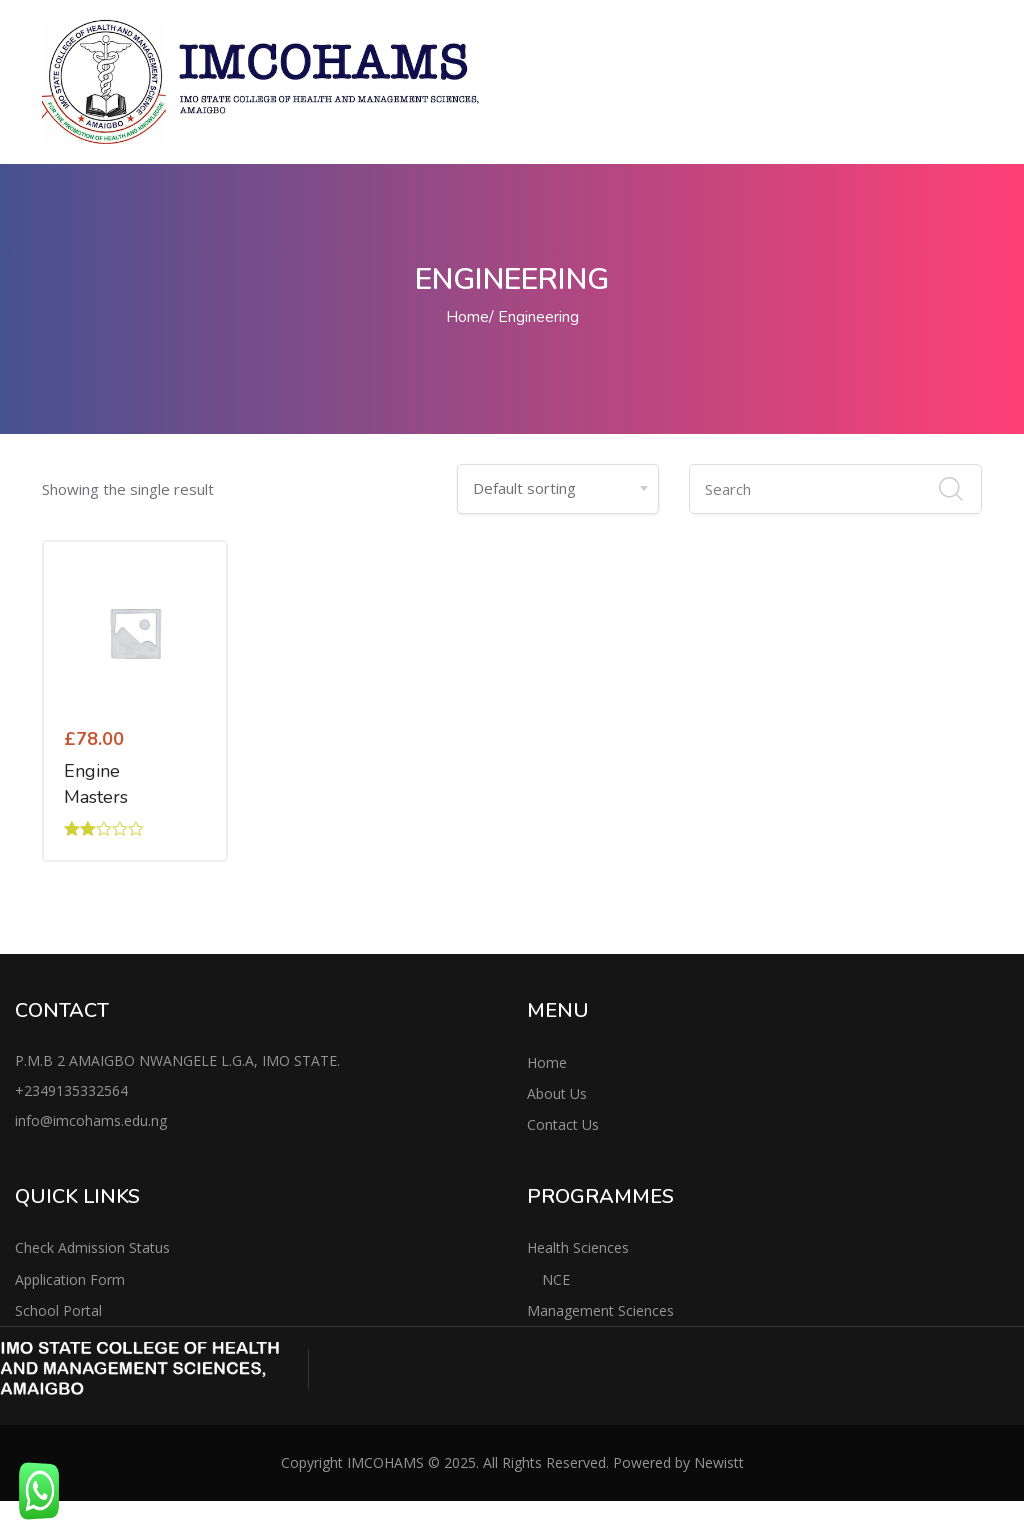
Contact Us (563, 1124)
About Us (557, 1093)
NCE (556, 1279)
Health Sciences (578, 1247)
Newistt (719, 1462)
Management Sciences (600, 1310)
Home (467, 317)
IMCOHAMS (385, 1462)
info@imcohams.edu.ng (91, 1120)
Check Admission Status (92, 1247)
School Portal (58, 1310)
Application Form (70, 1279)
